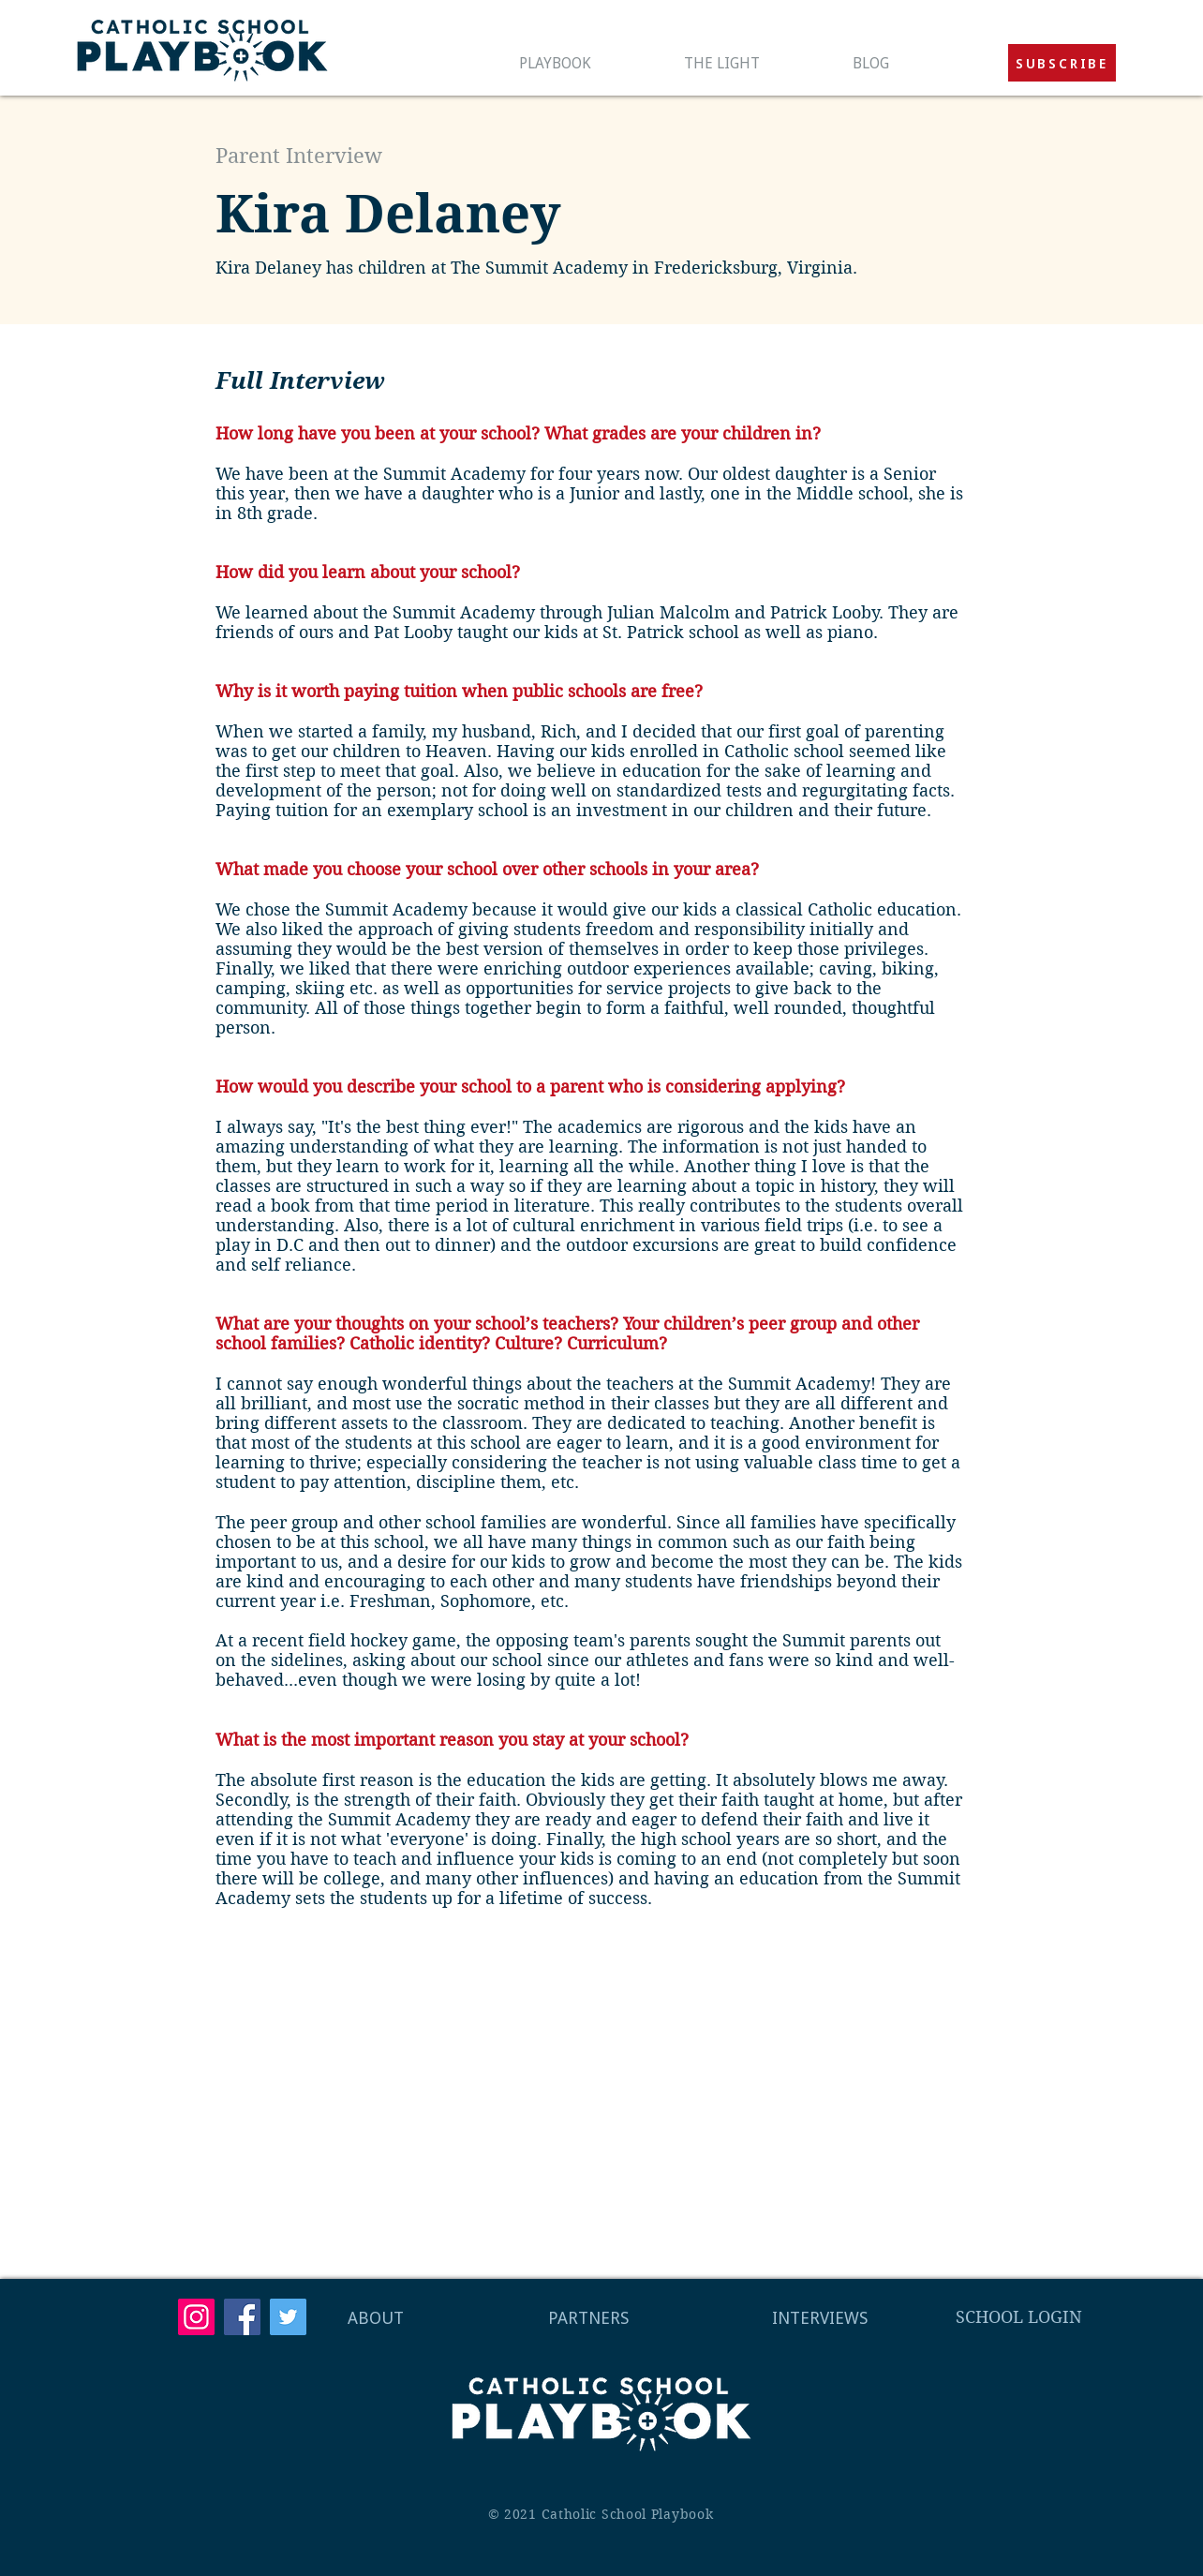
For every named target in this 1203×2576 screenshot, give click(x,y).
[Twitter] (288, 2317)
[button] (1062, 63)
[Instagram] (196, 2317)
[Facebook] (242, 2317)
